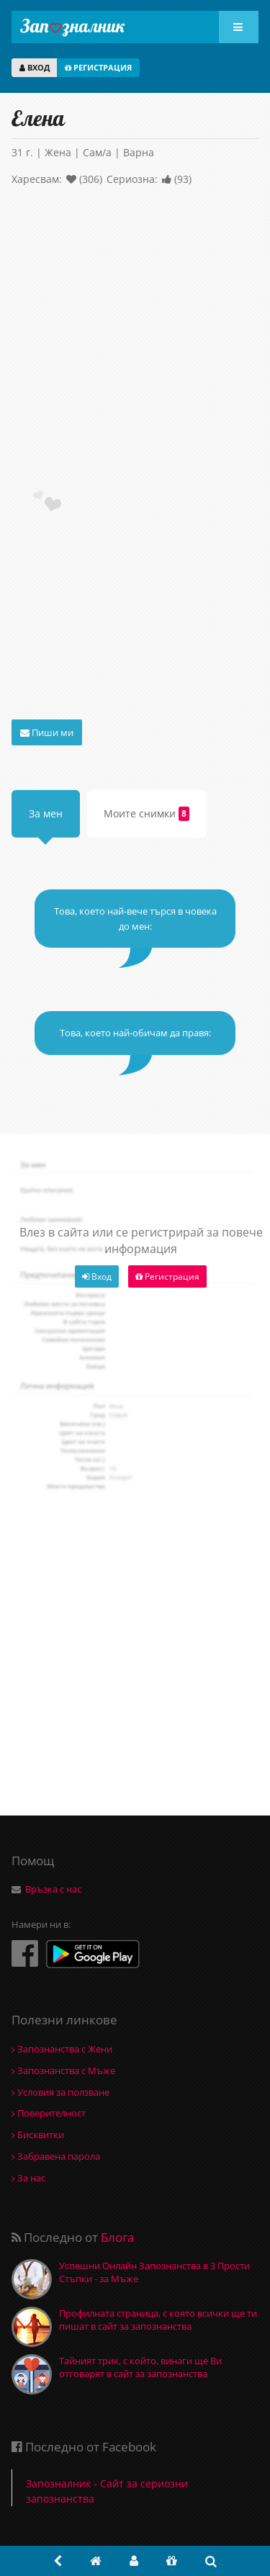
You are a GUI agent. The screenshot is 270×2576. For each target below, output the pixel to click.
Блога (117, 2237)
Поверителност (49, 2112)
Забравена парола (56, 2156)
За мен (46, 813)
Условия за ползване (60, 2092)
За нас (28, 2177)
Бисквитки (38, 2134)
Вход (97, 1276)
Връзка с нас (53, 1888)
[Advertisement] (135, 341)
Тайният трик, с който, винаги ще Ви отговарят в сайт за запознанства (140, 2367)
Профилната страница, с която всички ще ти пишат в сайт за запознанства (158, 2320)
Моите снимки (146, 814)
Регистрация (167, 1276)
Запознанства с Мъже (63, 2070)
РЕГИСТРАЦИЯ (98, 67)
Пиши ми (46, 732)
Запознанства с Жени (62, 2048)
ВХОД (34, 67)
